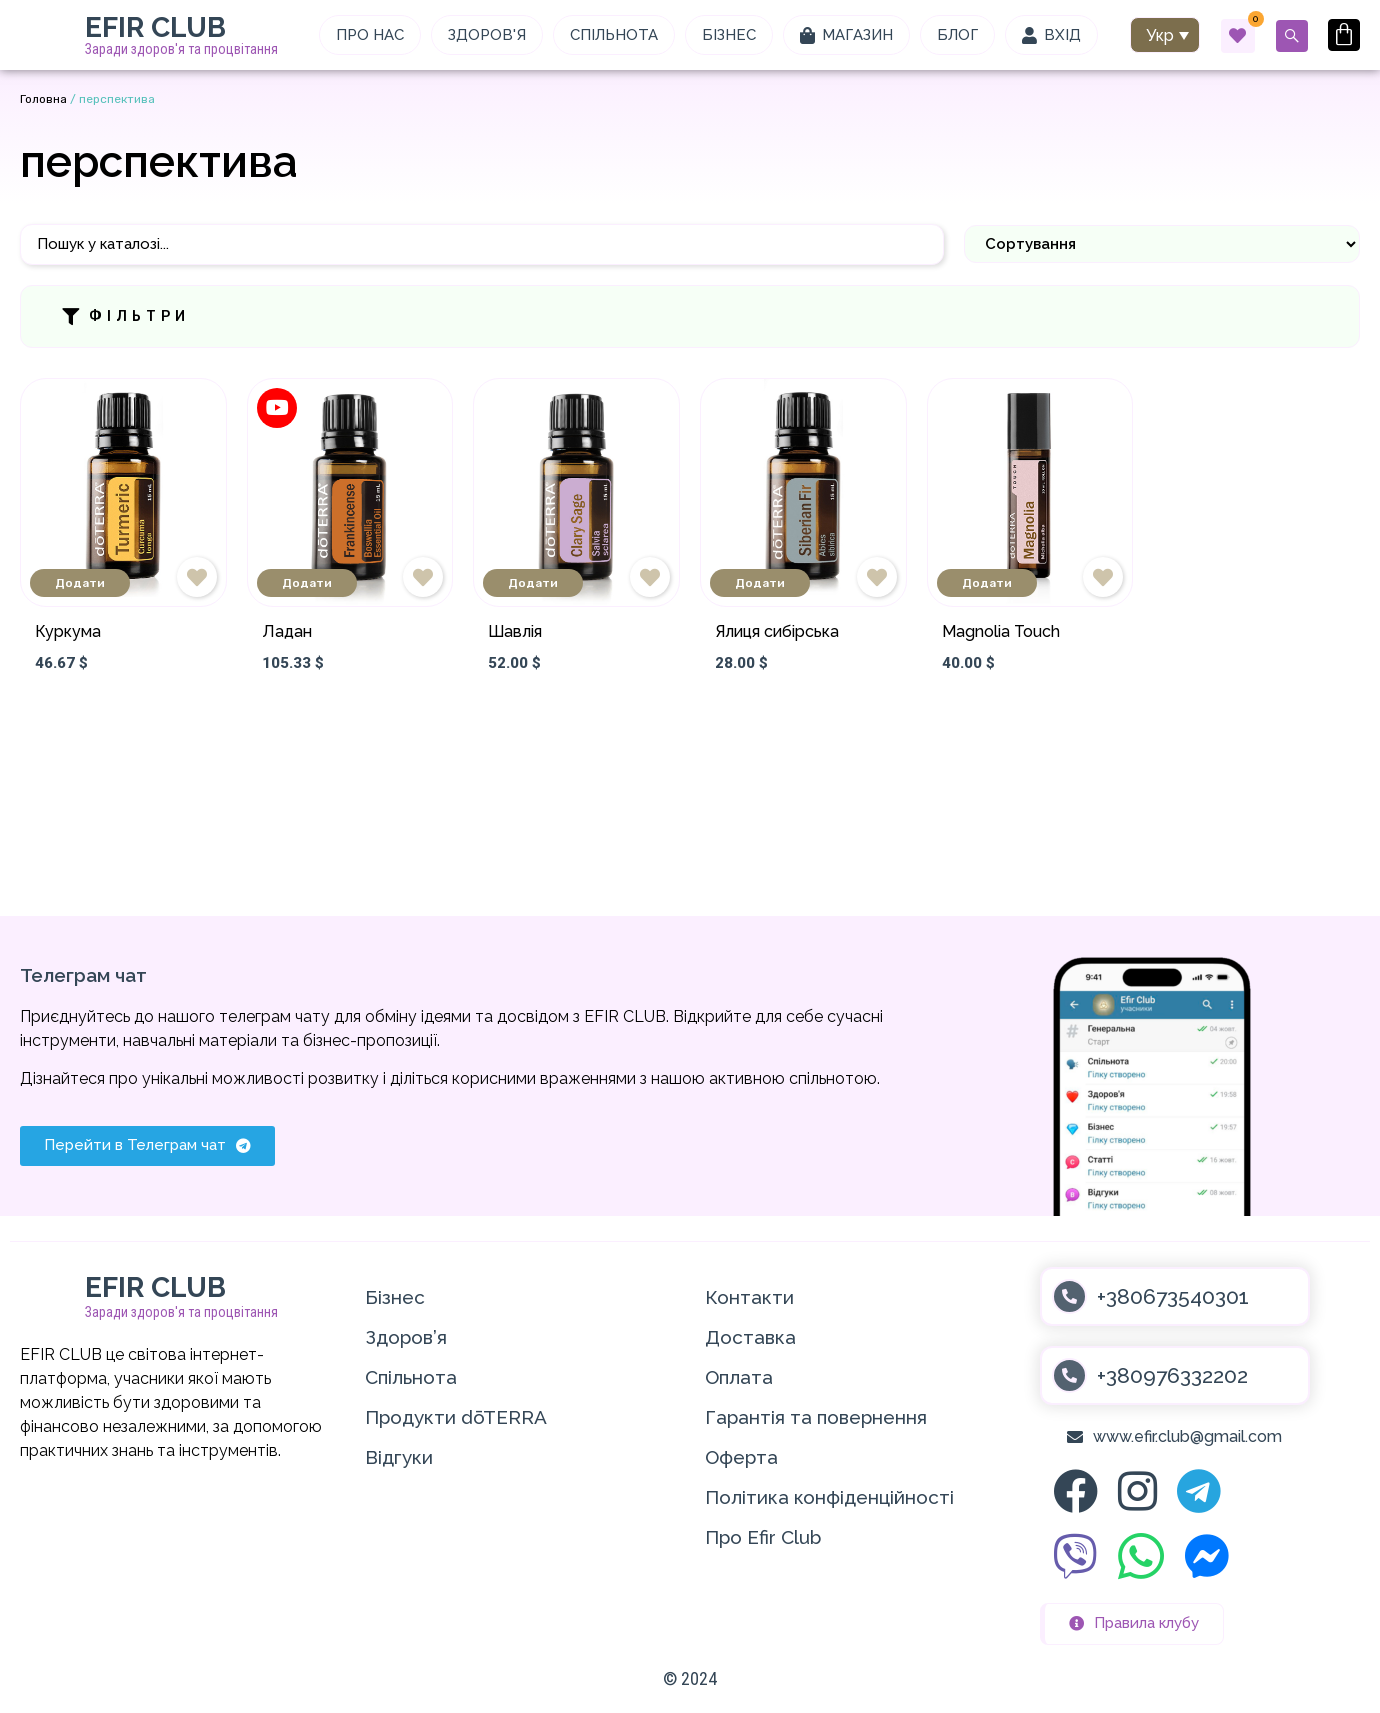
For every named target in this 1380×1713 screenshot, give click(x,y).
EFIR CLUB (155, 27)
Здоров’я (406, 1337)
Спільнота (411, 1377)
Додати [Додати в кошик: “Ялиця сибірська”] (760, 583)
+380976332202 (1172, 1375)
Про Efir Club (763, 1537)
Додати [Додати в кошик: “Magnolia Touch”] (987, 583)
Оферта (741, 1457)
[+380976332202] (1069, 1375)
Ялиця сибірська (777, 631)
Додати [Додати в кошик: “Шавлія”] (533, 583)
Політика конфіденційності (829, 1497)
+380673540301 (1173, 1296)
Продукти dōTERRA (456, 1417)
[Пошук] (482, 244)
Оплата (739, 1377)
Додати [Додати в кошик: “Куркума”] (80, 583)
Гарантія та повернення (816, 1417)
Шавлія (515, 631)
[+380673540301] (1069, 1296)
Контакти (749, 1297)
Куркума (68, 631)
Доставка (750, 1337)
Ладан (287, 631)
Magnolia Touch (1001, 631)
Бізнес (395, 1297)
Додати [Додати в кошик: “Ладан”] (307, 583)
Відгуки (399, 1457)
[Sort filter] (1162, 244)
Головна (43, 99)
